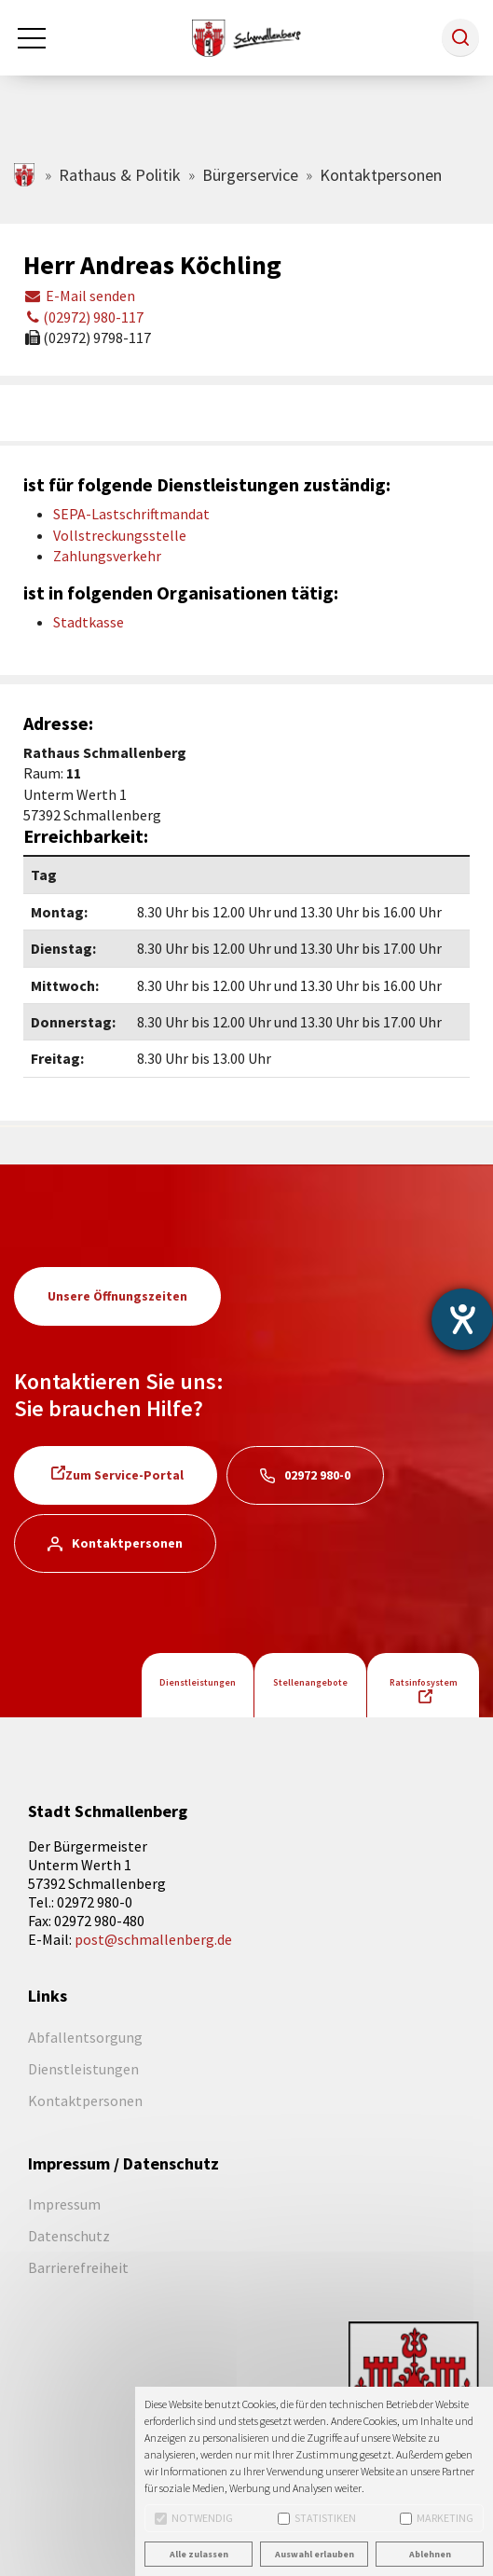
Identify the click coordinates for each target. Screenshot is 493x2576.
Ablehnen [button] (430, 2554)
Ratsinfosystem (424, 1682)
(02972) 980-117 (83, 317)
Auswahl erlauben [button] (314, 2554)
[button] (460, 37)
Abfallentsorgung (85, 2037)
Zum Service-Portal (124, 1475)
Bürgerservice (250, 175)
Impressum (64, 2204)
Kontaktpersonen (127, 1543)
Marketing (436, 2518)
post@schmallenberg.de (153, 1939)
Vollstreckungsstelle (119, 535)
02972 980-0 (317, 1475)
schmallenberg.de (25, 175)
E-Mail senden (79, 295)
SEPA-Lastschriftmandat (131, 513)
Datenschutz (69, 2235)
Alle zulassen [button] (199, 2554)
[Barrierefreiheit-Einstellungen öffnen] (462, 1319)
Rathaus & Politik (120, 175)
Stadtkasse (88, 622)
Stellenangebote (310, 1682)
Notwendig (194, 2518)
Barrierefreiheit (78, 2267)
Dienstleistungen (197, 1682)
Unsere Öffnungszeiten (117, 1296)
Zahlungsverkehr (107, 555)
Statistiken (317, 2518)
